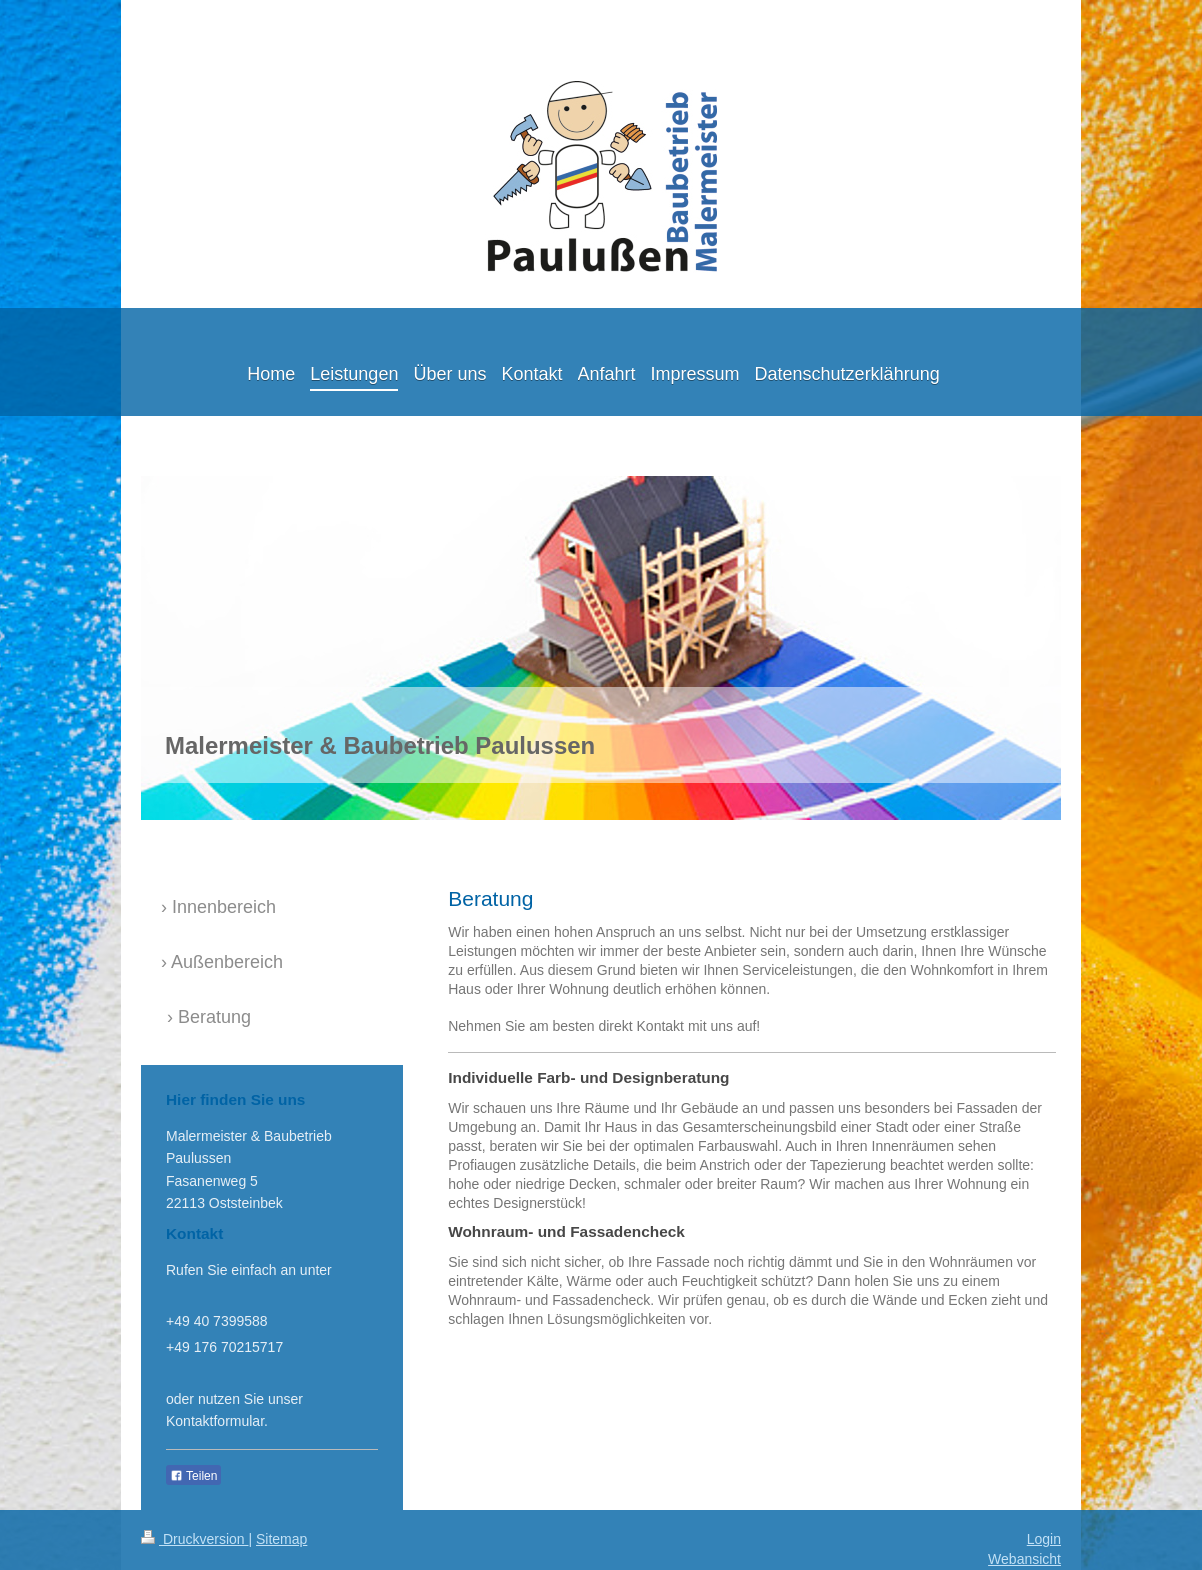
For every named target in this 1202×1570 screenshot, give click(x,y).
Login (1044, 1539)
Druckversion (194, 1539)
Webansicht (1024, 1559)
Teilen (193, 1476)
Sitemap (281, 1539)
